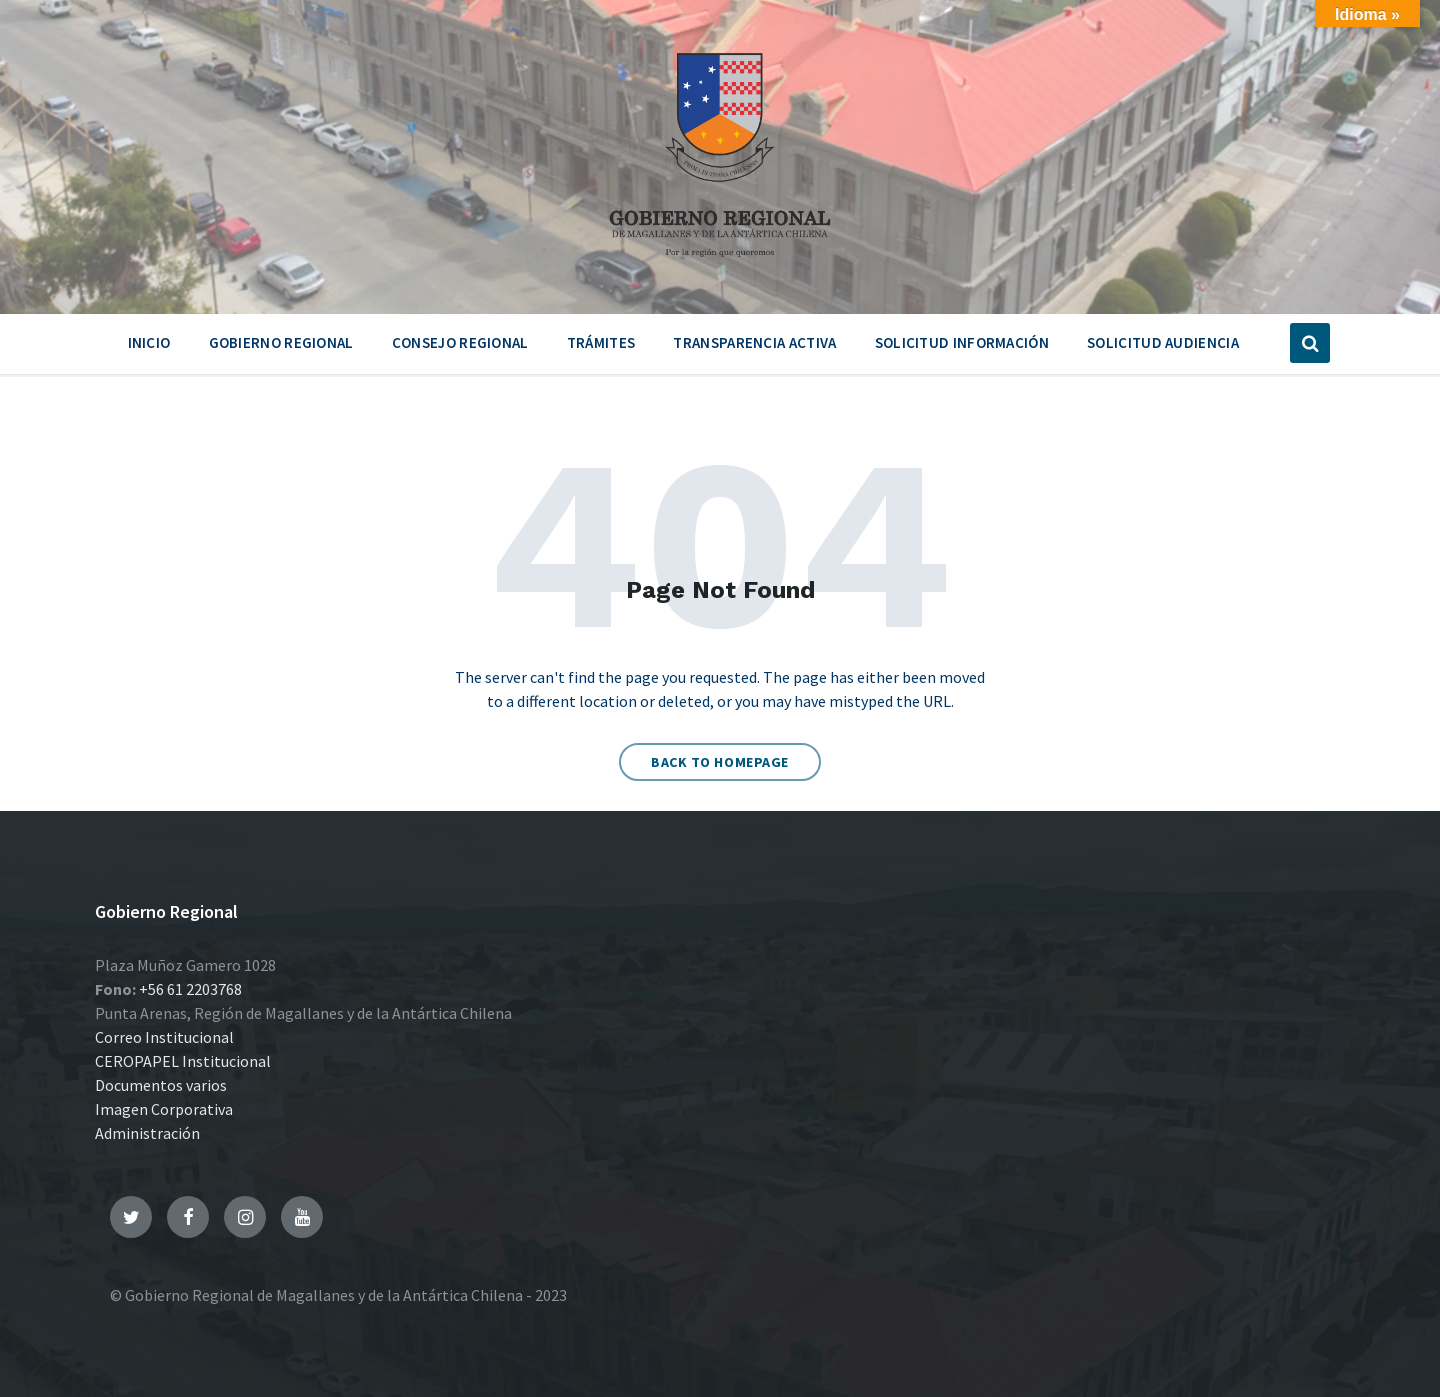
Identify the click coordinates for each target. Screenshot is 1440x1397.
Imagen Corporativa (164, 1109)
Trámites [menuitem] (601, 342)
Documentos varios (161, 1085)
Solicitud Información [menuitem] (962, 342)
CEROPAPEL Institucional (183, 1061)
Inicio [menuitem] (149, 342)
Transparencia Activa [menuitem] (754, 342)
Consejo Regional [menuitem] (460, 342)
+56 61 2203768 (190, 989)
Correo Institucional (164, 1037)
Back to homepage (720, 762)
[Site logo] (720, 264)
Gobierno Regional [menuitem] (281, 342)
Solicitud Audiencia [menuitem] (1163, 342)
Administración (147, 1133)
